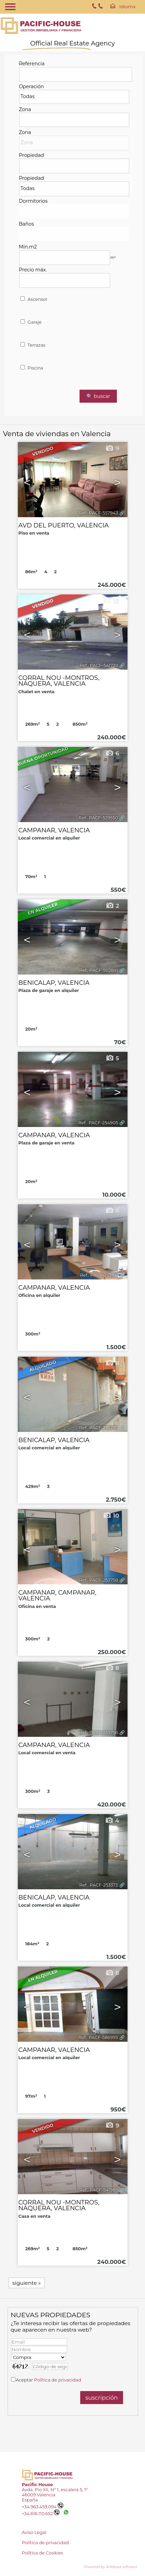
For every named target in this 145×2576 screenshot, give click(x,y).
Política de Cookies (42, 2552)
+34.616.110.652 (41, 2513)
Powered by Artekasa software (110, 2567)
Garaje (30, 322)
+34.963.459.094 (42, 2506)
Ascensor (33, 299)
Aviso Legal (34, 2532)
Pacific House (37, 2484)
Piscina (31, 368)
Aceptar (48, 2380)
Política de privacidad (57, 2380)
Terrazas (32, 345)
